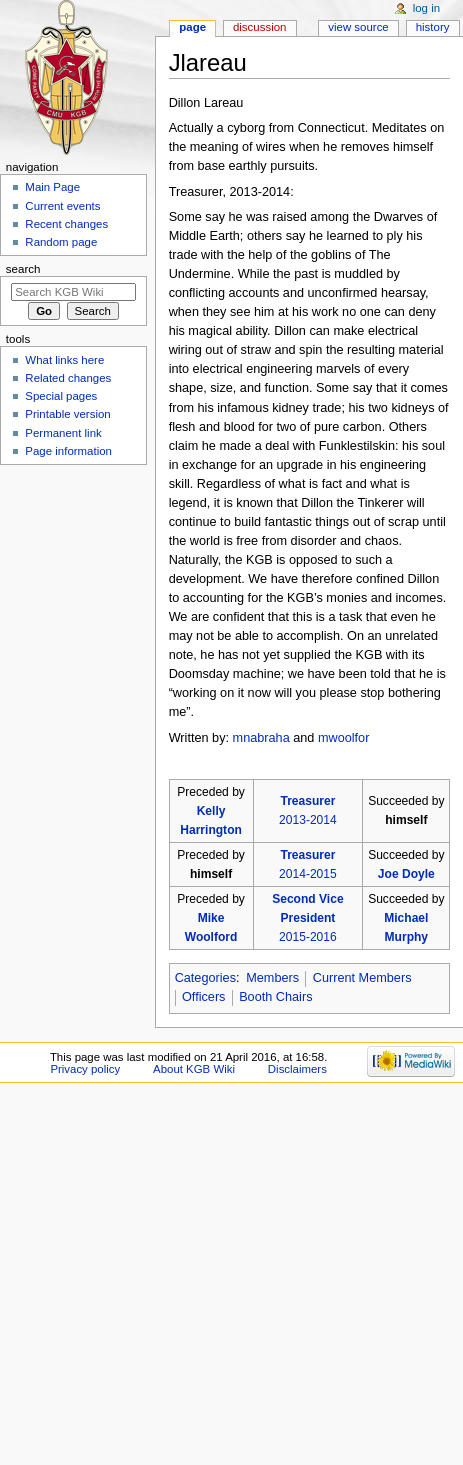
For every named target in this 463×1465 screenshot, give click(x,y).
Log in (426, 8)
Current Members (362, 978)
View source (358, 27)
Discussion (259, 27)
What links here (64, 360)
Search (23, 269)
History (433, 27)
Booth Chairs (275, 997)
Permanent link (63, 433)
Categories (205, 978)
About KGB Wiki (194, 1069)
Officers (203, 997)
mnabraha (261, 738)
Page (192, 27)
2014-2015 (308, 874)
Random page (61, 242)
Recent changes (66, 224)
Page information (68, 451)
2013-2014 (308, 820)
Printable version (67, 414)
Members (272, 978)
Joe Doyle (406, 874)
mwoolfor (343, 738)
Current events (62, 206)
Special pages (61, 396)
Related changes (68, 378)
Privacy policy (85, 1069)
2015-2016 (308, 937)
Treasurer (307, 801)
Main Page (52, 187)
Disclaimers (297, 1069)
